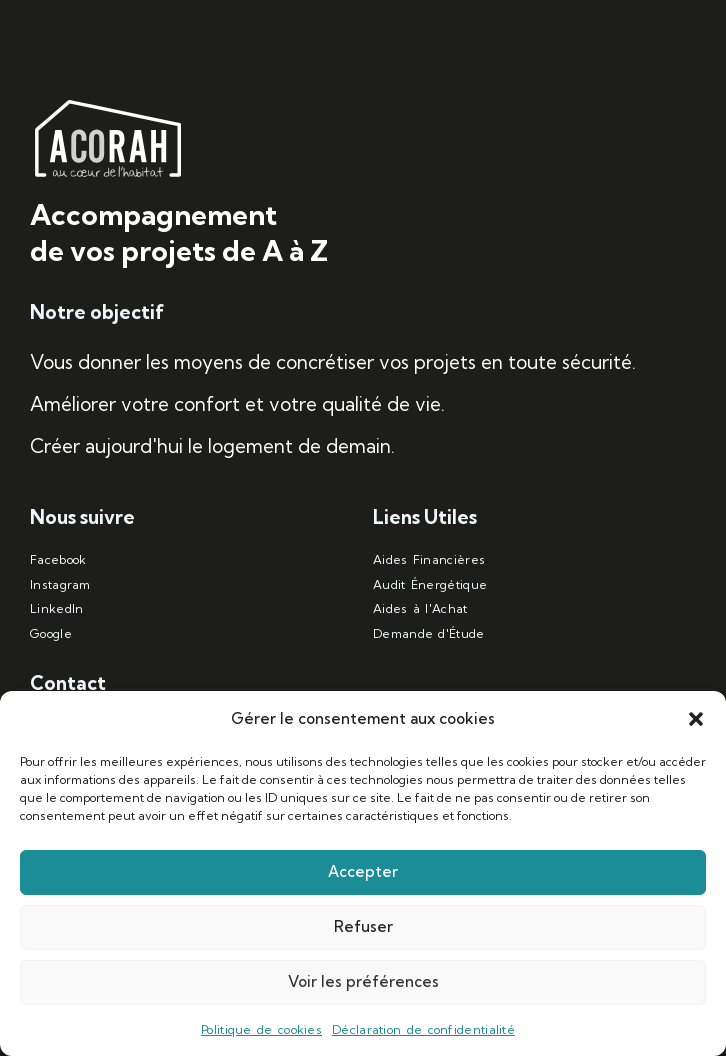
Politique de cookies (261, 1029)
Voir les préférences (363, 981)
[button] (696, 719)
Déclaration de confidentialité (423, 1029)
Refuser (363, 926)
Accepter (363, 871)
